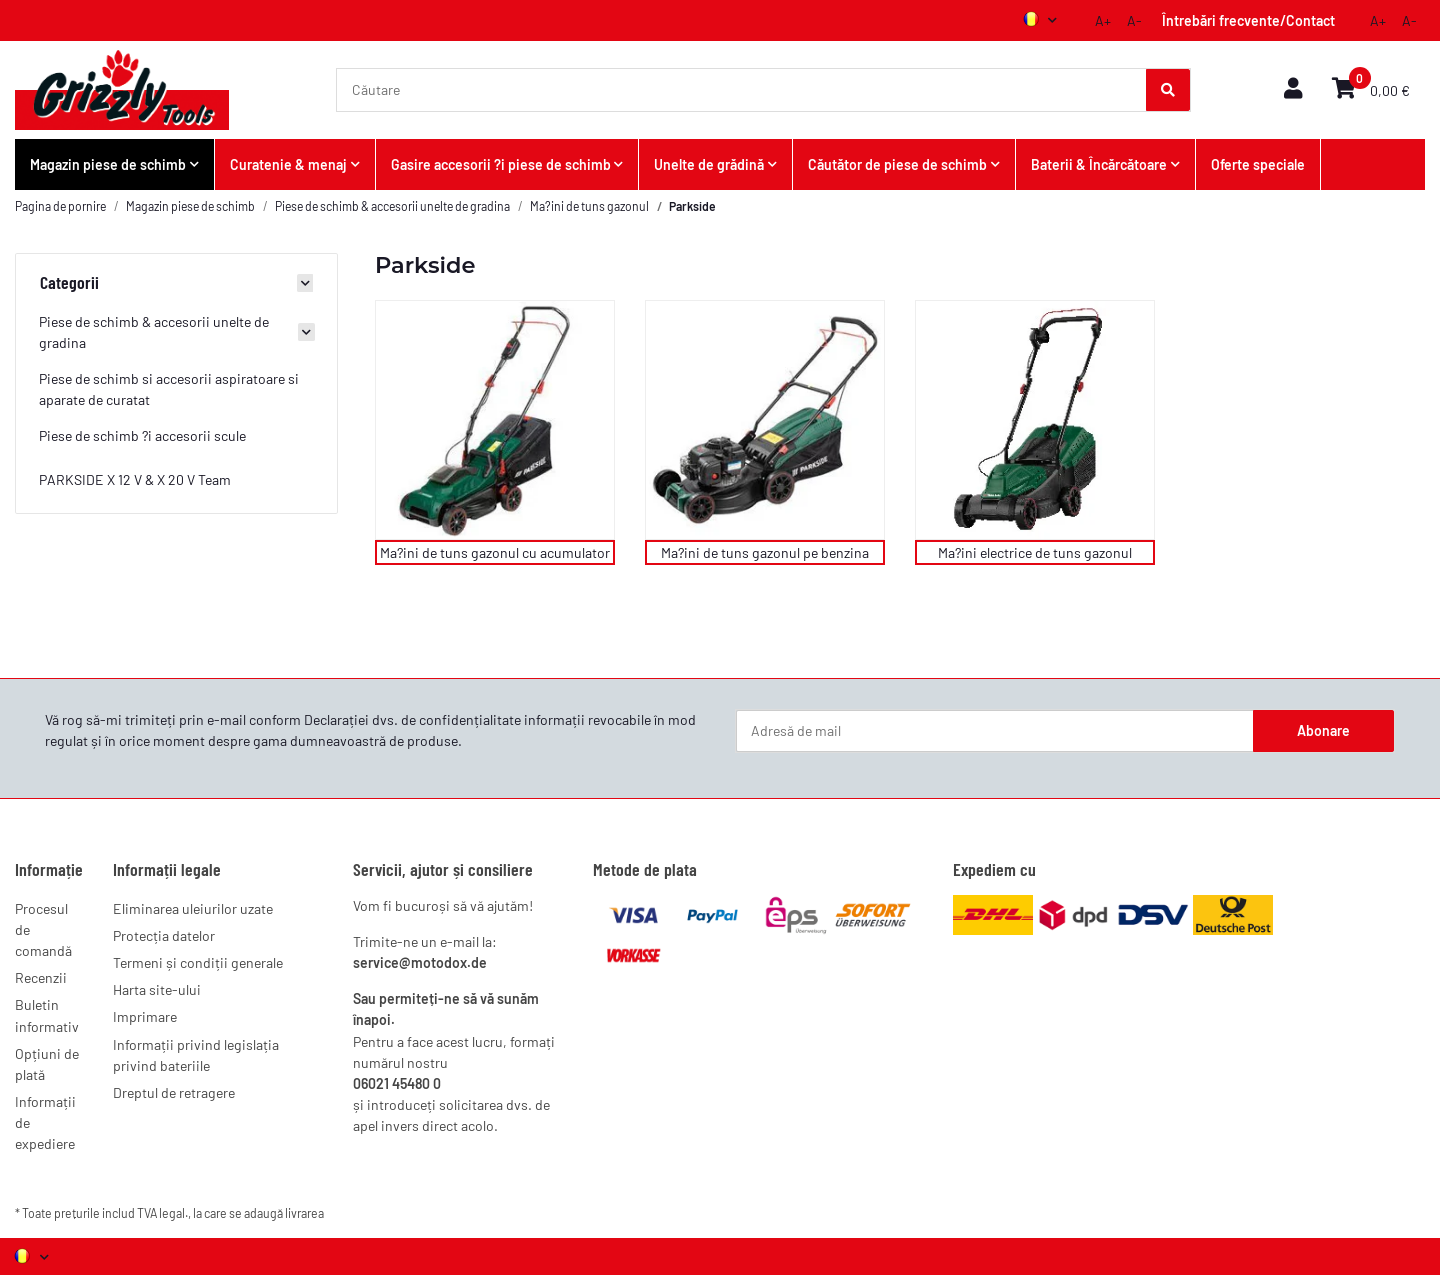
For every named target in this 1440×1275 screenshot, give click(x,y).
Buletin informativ (47, 1015)
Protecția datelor (164, 935)
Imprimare (145, 1016)
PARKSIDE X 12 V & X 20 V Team (135, 479)
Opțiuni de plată (47, 1064)
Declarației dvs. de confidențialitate (412, 719)
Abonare (1323, 730)
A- (1134, 20)
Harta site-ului (157, 989)
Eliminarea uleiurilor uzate (193, 908)
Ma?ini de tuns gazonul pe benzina (765, 552)
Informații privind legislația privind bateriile (196, 1055)
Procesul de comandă (43, 929)
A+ (1103, 20)
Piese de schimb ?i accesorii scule (142, 435)
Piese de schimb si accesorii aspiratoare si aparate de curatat (169, 389)
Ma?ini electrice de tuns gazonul (1035, 552)
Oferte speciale (1258, 164)
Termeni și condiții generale (198, 962)
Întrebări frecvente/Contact (1248, 20)
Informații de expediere (45, 1122)
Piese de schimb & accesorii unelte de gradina (154, 332)
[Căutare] (742, 90)
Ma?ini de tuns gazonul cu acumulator (495, 552)
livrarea (304, 1213)
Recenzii (41, 977)
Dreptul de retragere (174, 1092)
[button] (1293, 89)
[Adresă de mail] (995, 731)
